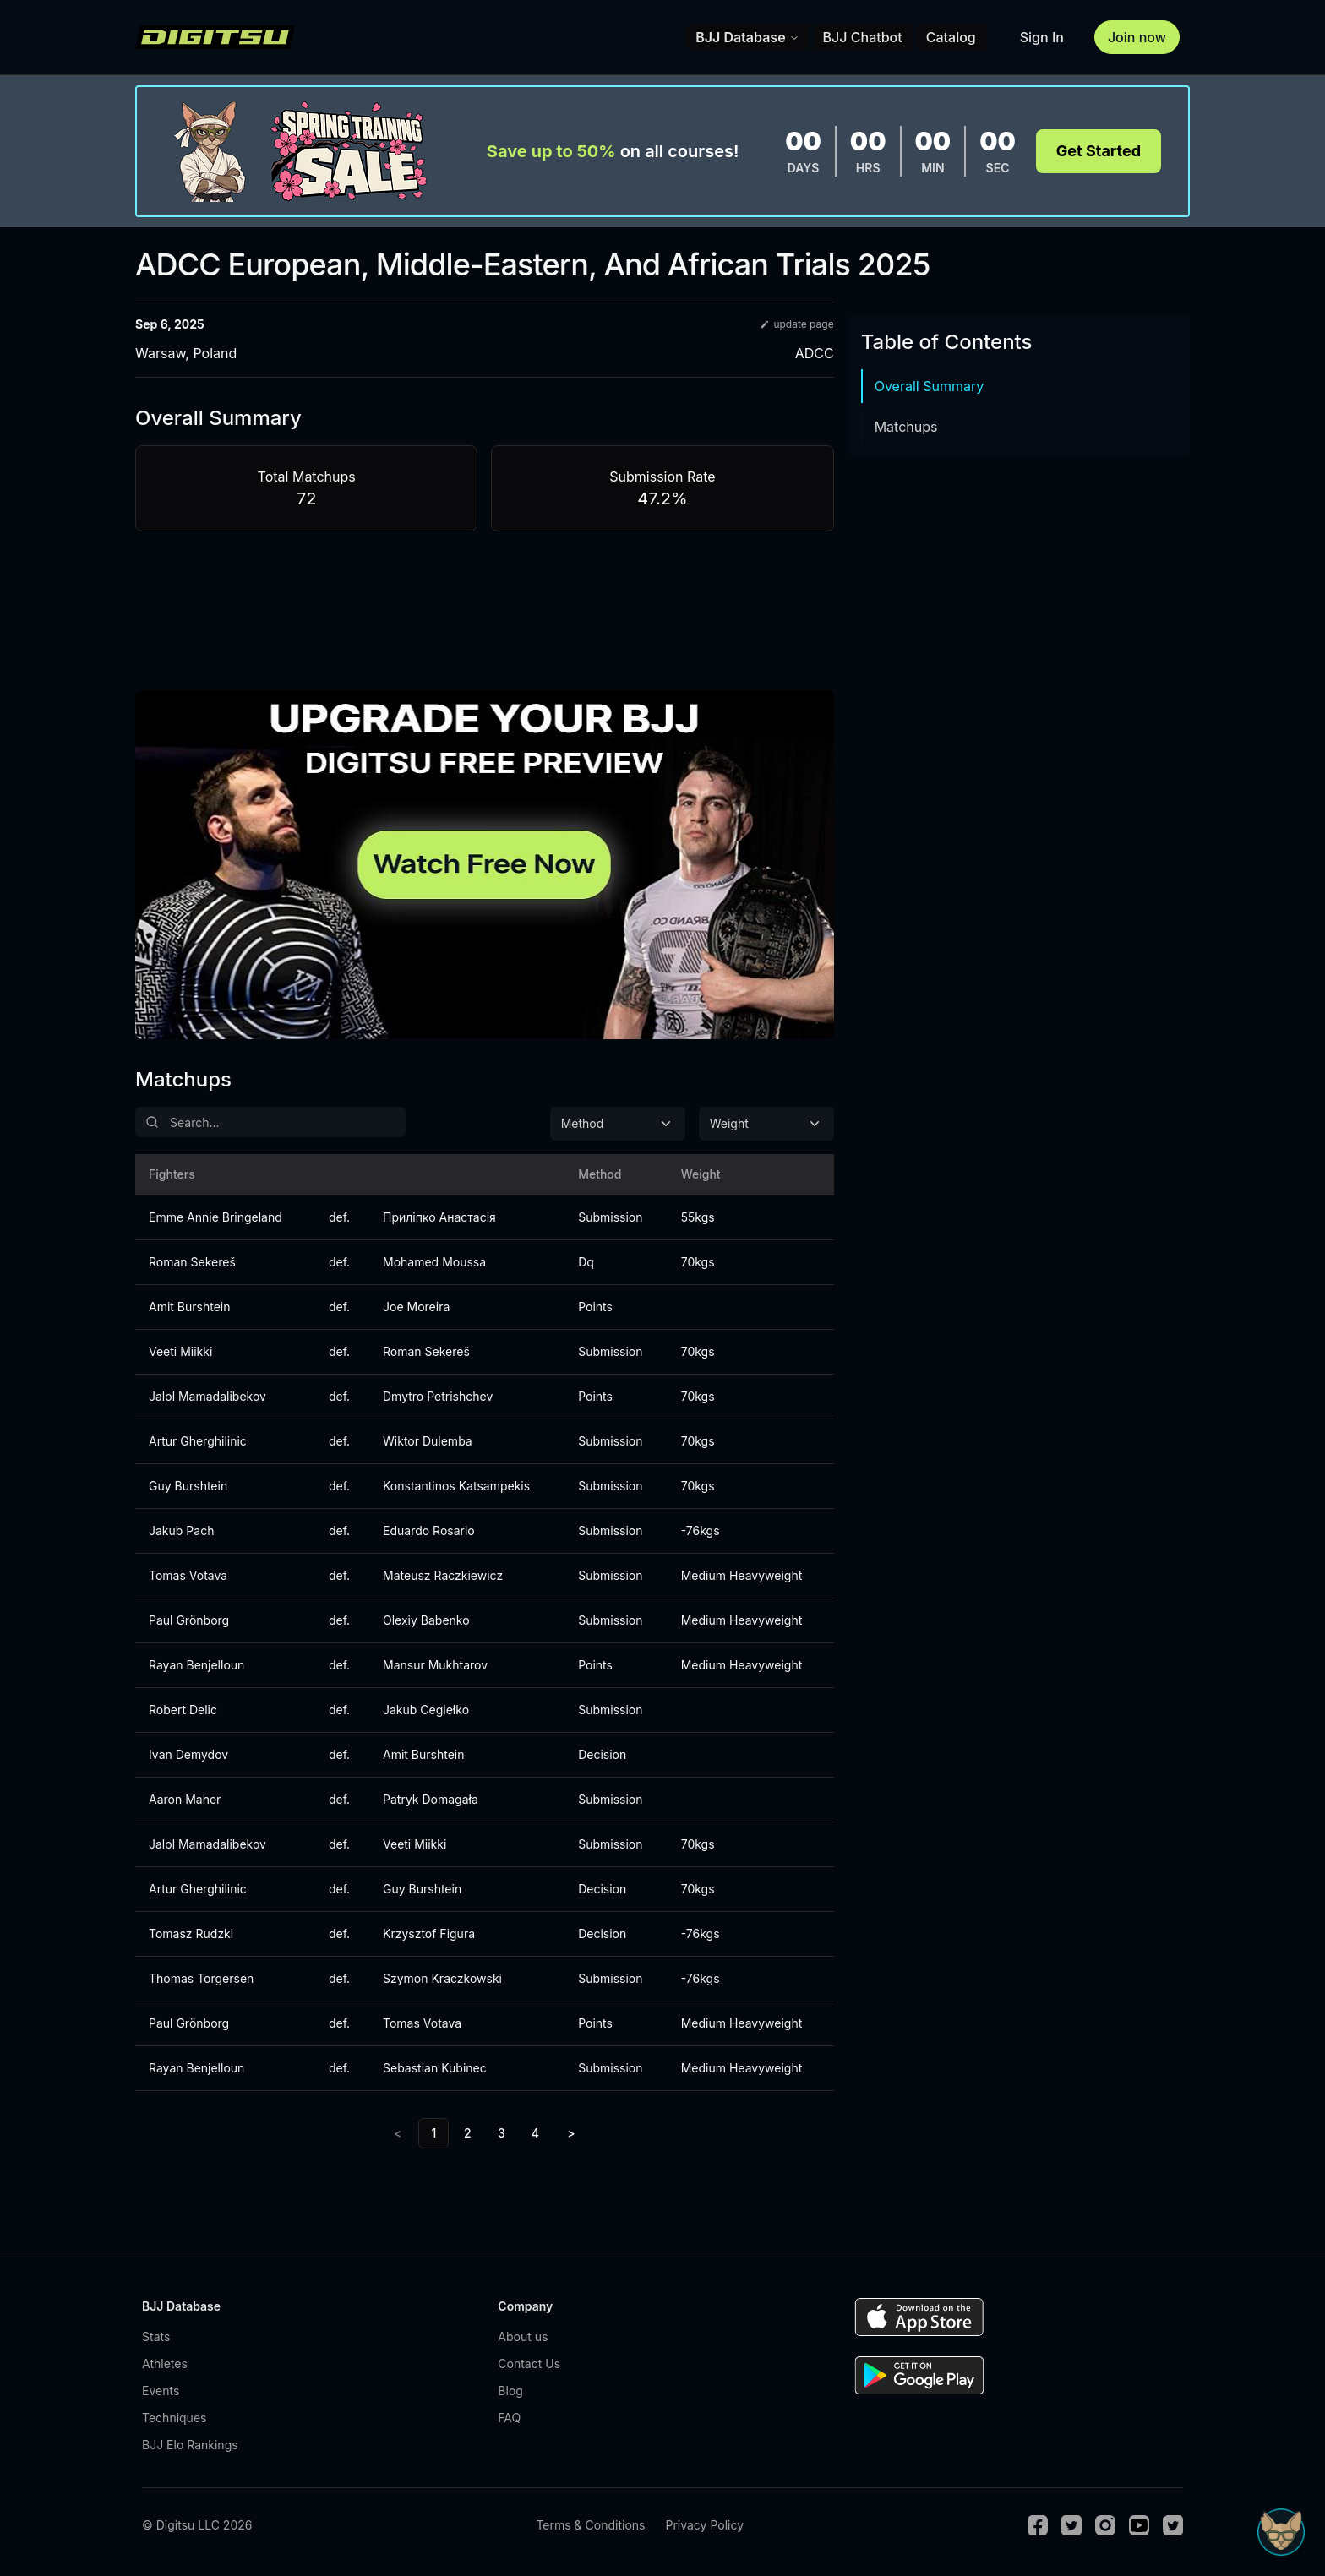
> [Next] (571, 2133)
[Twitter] (1071, 2525)
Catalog (951, 37)
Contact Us (529, 2363)
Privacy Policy (704, 2525)
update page (796, 324)
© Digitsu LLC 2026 (197, 2525)
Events (160, 2390)
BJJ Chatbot (862, 37)
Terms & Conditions (590, 2525)
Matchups (906, 426)
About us (523, 2336)
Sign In (1042, 37)
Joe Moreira (416, 1306)
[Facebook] (1038, 2525)
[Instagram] (1105, 2525)
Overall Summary (929, 386)
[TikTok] (1173, 2525)
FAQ (509, 2417)
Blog (510, 2390)
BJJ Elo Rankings (190, 2444)
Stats (156, 2336)
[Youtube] (1139, 2525)
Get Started (1098, 151)
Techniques (174, 2417)
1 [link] (433, 2133)
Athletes (165, 2363)
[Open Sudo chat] (1281, 2532)
